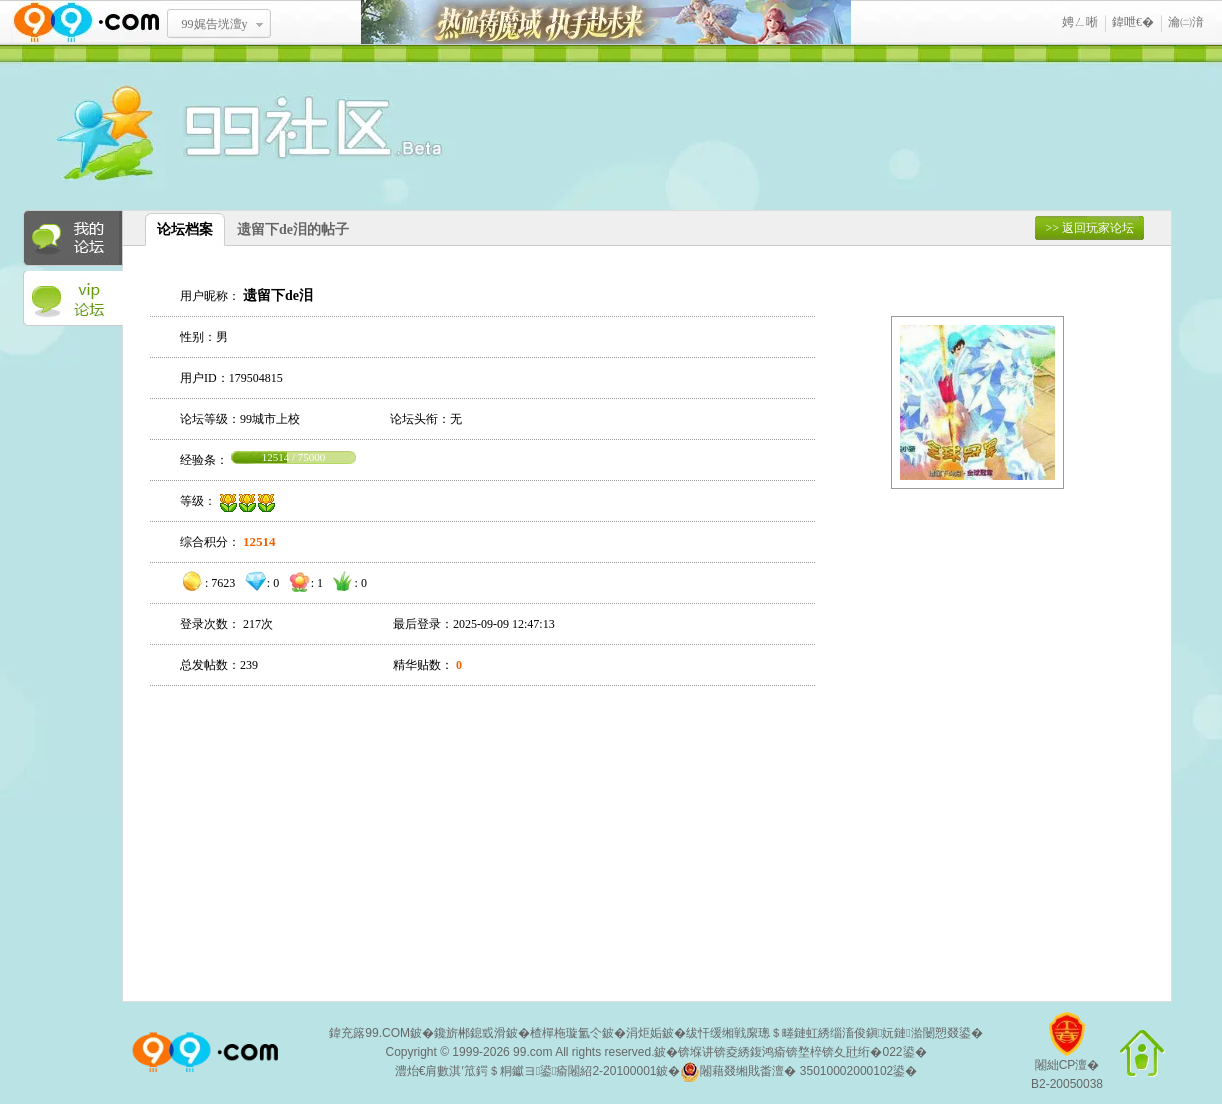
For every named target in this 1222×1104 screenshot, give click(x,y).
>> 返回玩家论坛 (1089, 228)
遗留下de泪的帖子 (293, 229)
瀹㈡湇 (1186, 22)
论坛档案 (185, 229)
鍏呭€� (1133, 22)
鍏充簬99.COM (369, 1033)
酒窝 (178, 135)
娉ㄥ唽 (1080, 22)
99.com (532, 1052)
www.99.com (86, 22)
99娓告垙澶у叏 (215, 31)
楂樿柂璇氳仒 (566, 1033)
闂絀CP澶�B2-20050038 (1067, 1058)
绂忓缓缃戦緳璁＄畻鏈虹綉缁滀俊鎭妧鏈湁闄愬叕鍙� (834, 1033)
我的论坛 (73, 238)
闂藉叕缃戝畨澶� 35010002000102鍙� (798, 1072)
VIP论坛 (73, 299)
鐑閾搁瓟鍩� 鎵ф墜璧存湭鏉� (606, 22)
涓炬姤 (644, 1033)
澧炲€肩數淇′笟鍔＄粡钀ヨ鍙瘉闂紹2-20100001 (526, 1071)
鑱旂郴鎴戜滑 (470, 1033)
